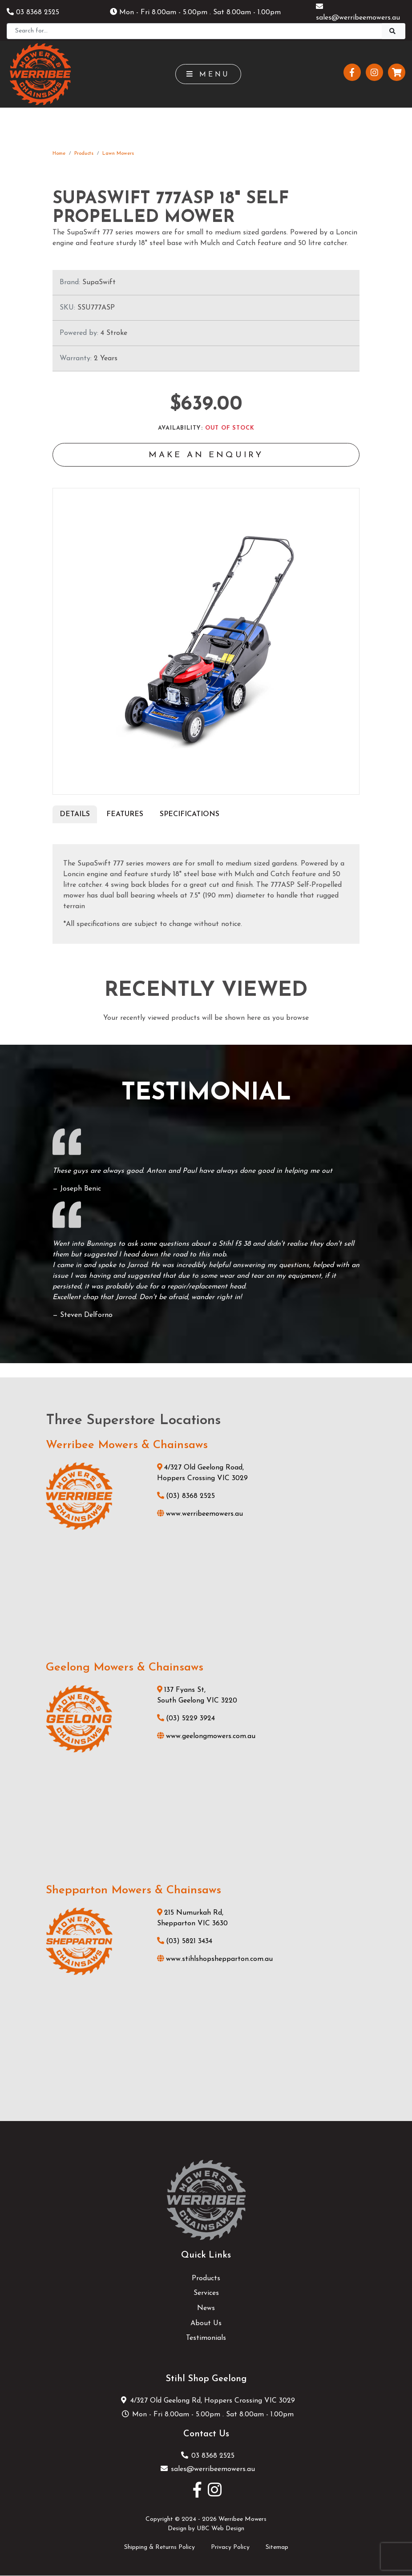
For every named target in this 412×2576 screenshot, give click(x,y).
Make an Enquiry (206, 455)
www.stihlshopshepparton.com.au (215, 1959)
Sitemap (277, 2547)
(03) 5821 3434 (184, 1941)
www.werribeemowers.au (200, 1514)
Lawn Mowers (118, 153)
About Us (206, 2323)
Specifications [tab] (189, 814)
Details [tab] (75, 814)
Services (206, 2294)
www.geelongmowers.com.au (206, 1737)
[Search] (194, 31)
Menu (208, 74)
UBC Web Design (220, 2529)
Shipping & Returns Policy (159, 2547)
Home (59, 153)
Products (83, 153)
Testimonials (206, 2339)
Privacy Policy (230, 2547)
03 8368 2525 (33, 12)
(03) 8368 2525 (186, 1497)
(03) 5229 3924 (186, 1719)
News (206, 2309)
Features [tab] (124, 814)
